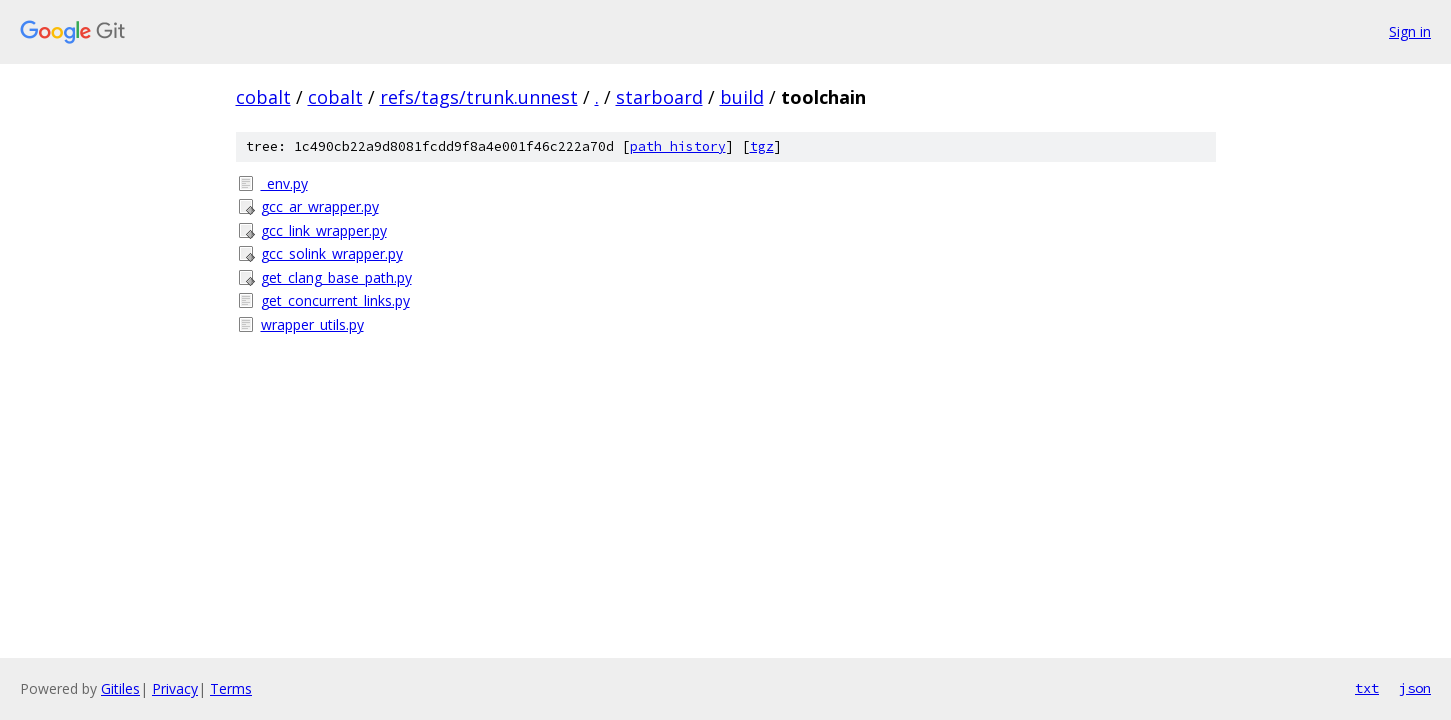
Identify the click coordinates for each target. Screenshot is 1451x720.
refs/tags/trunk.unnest (479, 97)
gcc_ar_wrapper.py (320, 206)
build (742, 97)
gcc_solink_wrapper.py (332, 253)
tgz (762, 146)
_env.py (284, 183)
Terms (231, 688)
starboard (659, 97)
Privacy (175, 688)
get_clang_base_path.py (336, 277)
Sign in (1410, 31)
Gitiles (120, 688)
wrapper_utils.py (312, 324)
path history (678, 146)
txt (1367, 688)
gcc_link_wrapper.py (324, 230)
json (1415, 688)
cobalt (263, 97)
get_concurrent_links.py (335, 300)
